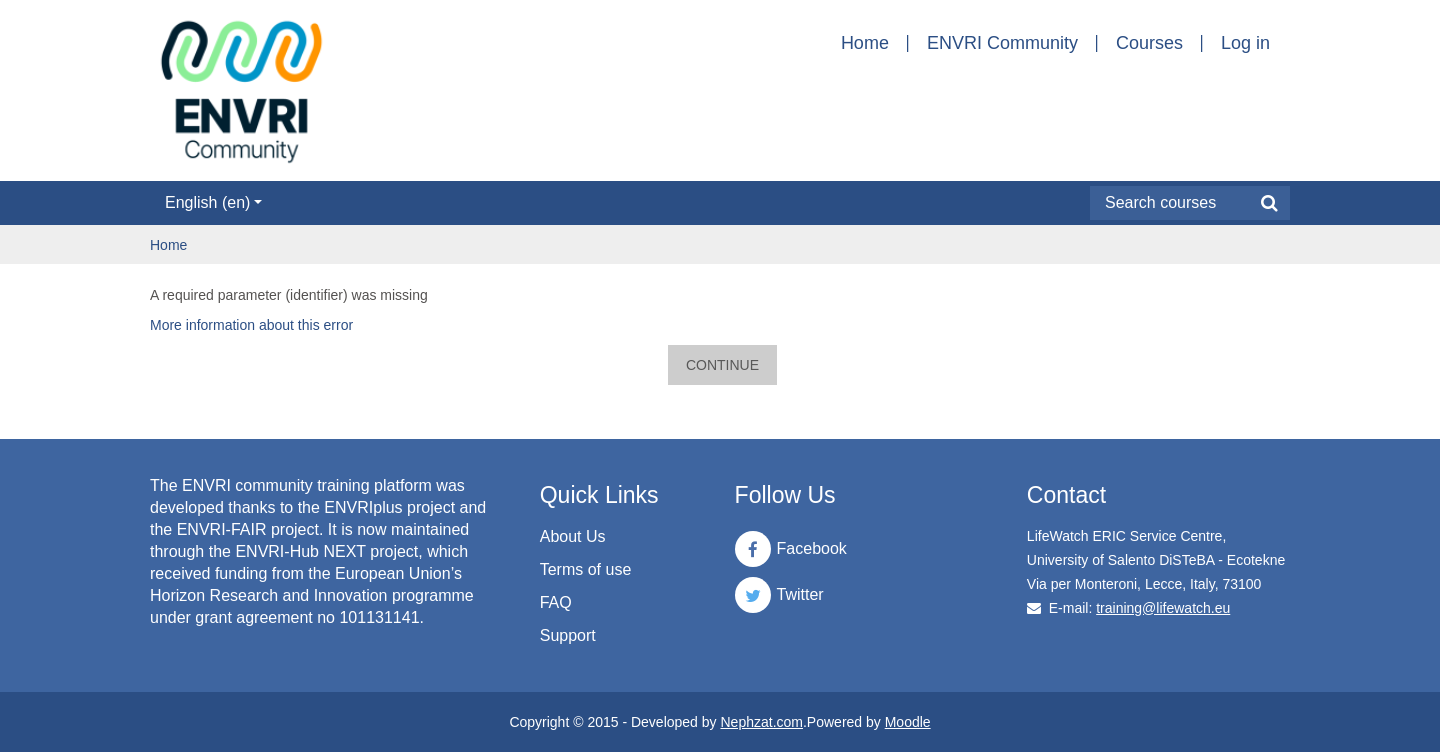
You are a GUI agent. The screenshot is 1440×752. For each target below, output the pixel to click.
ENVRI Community (1002, 43)
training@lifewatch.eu (1163, 608)
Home (865, 43)
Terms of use (586, 569)
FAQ (556, 602)
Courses (1149, 43)
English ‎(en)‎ (213, 202)
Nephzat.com (761, 722)
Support (568, 635)
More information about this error (251, 325)
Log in (1245, 43)
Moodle (908, 722)
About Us (573, 536)
